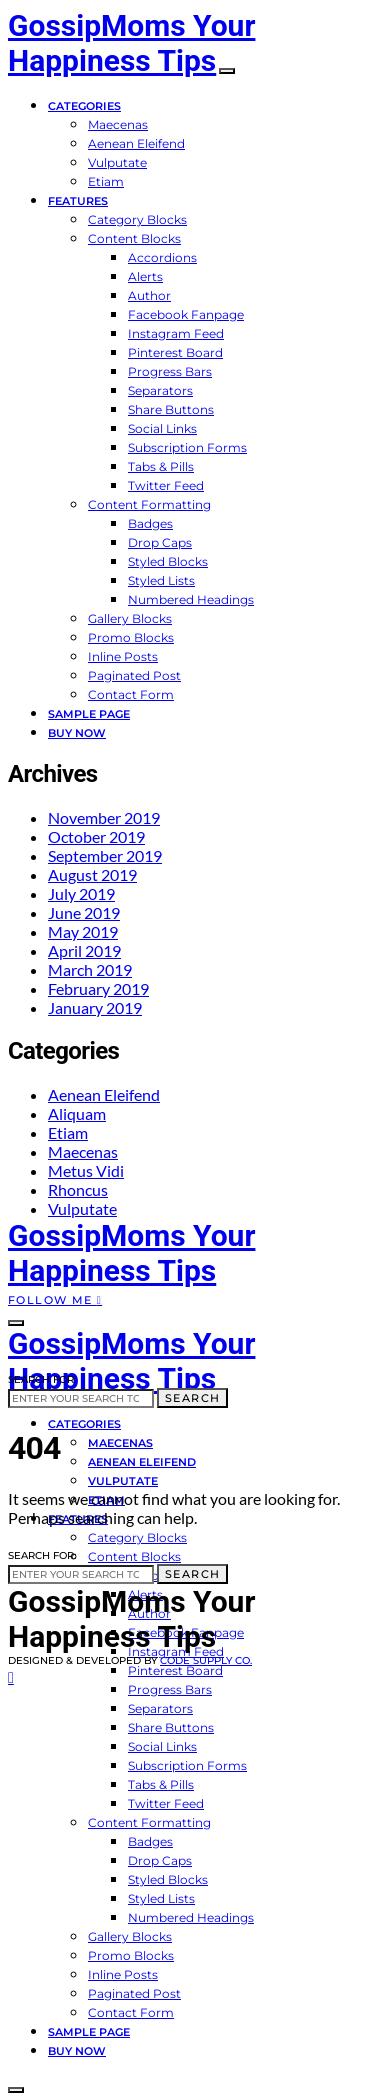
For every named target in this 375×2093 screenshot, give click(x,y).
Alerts (145, 276)
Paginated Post (134, 675)
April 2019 (84, 950)
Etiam (106, 181)
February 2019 (98, 988)
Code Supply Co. (206, 1660)
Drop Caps (160, 542)
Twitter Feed (166, 485)
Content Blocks (134, 238)
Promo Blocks (131, 637)
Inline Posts (123, 656)
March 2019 (90, 969)
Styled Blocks (168, 561)
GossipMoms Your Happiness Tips (131, 43)
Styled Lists (161, 580)
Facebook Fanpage (186, 314)
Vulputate (117, 162)
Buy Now (77, 733)
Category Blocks (137, 219)
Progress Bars (170, 371)
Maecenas (118, 124)
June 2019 (84, 912)
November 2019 (104, 817)
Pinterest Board (175, 352)
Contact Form (131, 694)
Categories (84, 106)
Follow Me (55, 1300)
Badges (150, 523)
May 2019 (83, 931)
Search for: (42, 1379)
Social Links (162, 428)
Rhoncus (78, 1189)
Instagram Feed (176, 333)
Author (149, 295)
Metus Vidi (86, 1170)
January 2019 (95, 1007)
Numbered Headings (191, 599)
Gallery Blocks (130, 618)
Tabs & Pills (161, 466)
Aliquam (77, 1113)
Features (78, 201)
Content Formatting (149, 504)
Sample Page (89, 714)
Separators (160, 390)
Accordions (162, 257)
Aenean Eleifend (136, 143)
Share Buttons (171, 409)
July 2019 (81, 893)
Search (192, 1398)
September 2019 (105, 855)
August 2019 (92, 874)
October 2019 (96, 836)
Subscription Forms (187, 447)
